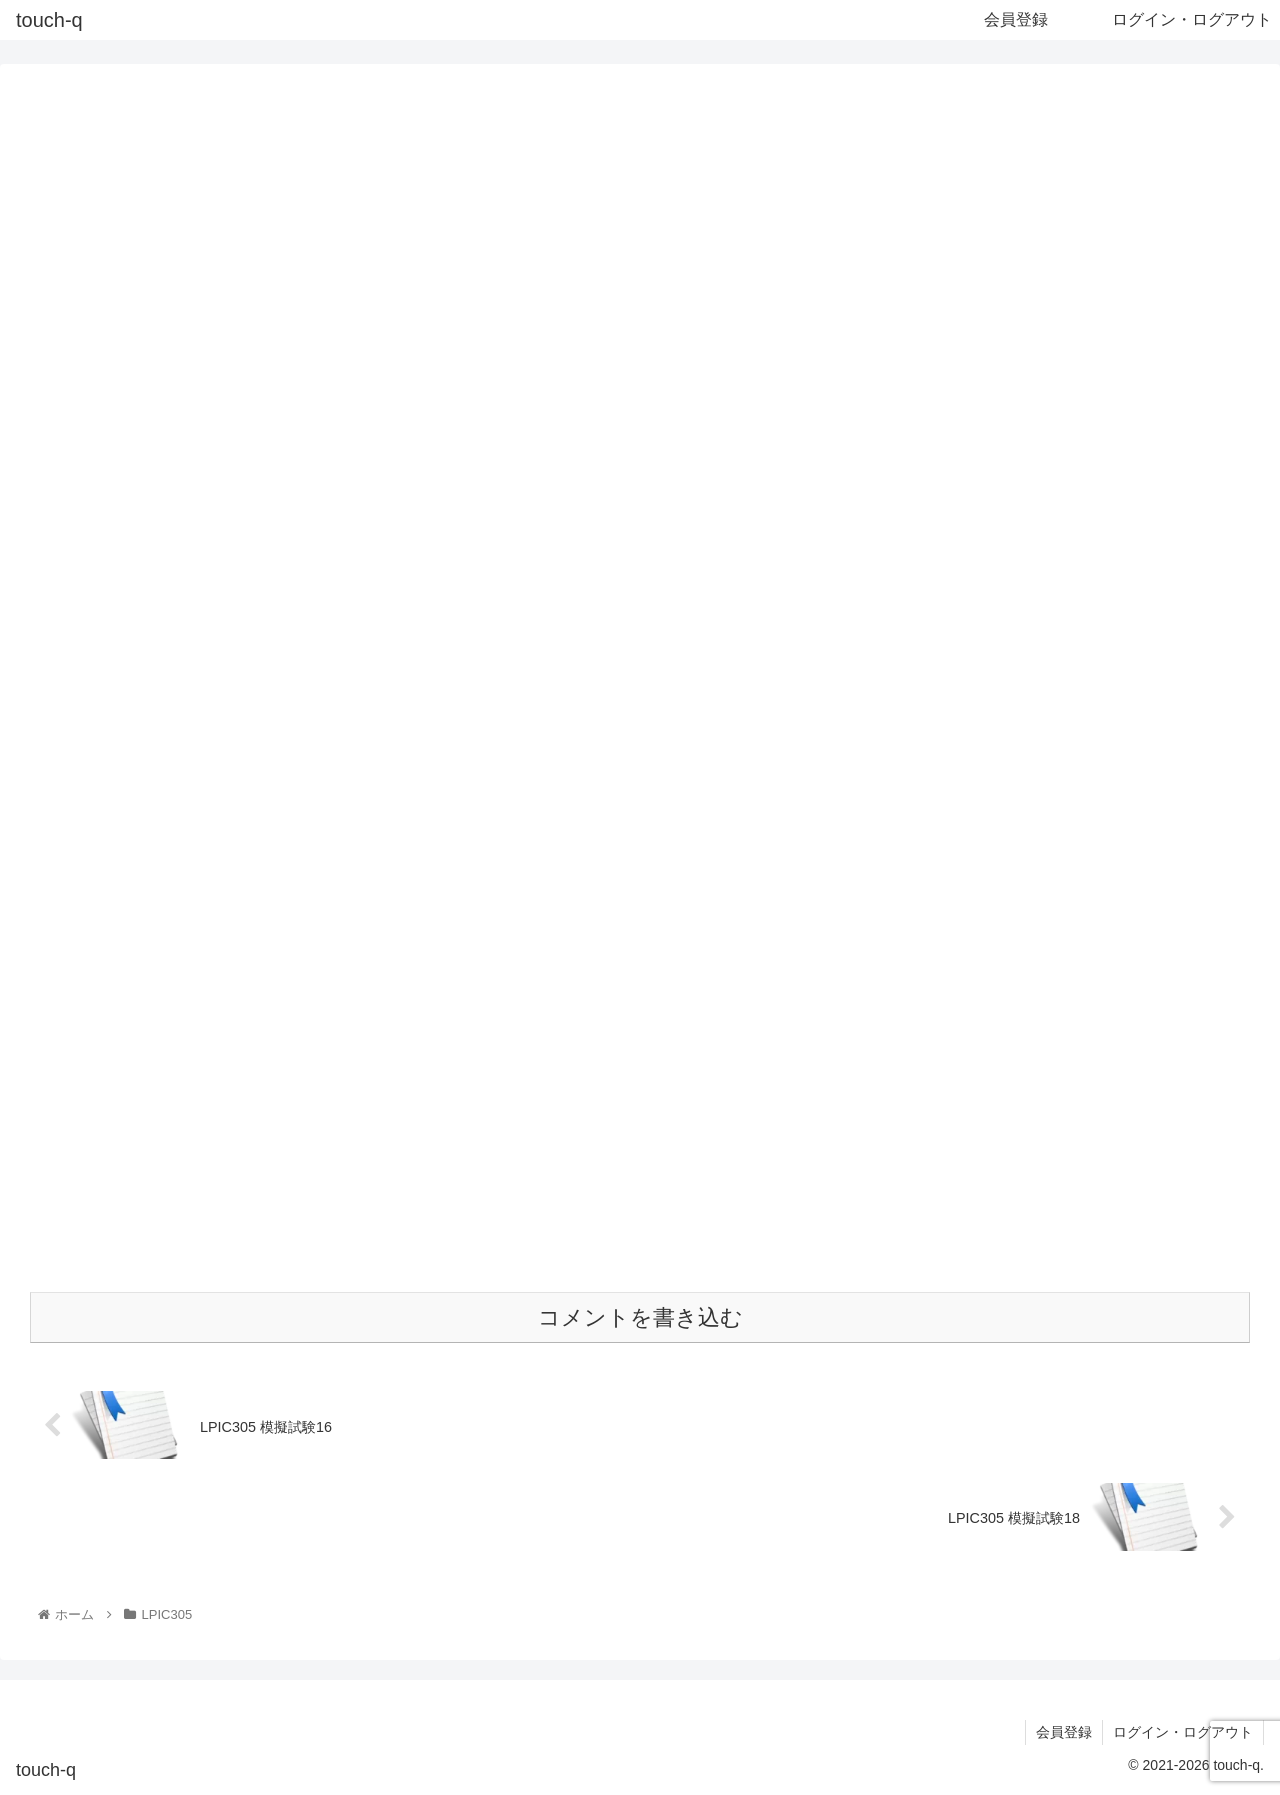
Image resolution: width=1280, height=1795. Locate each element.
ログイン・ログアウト (1183, 1732)
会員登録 (1064, 1732)
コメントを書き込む (640, 1317)
